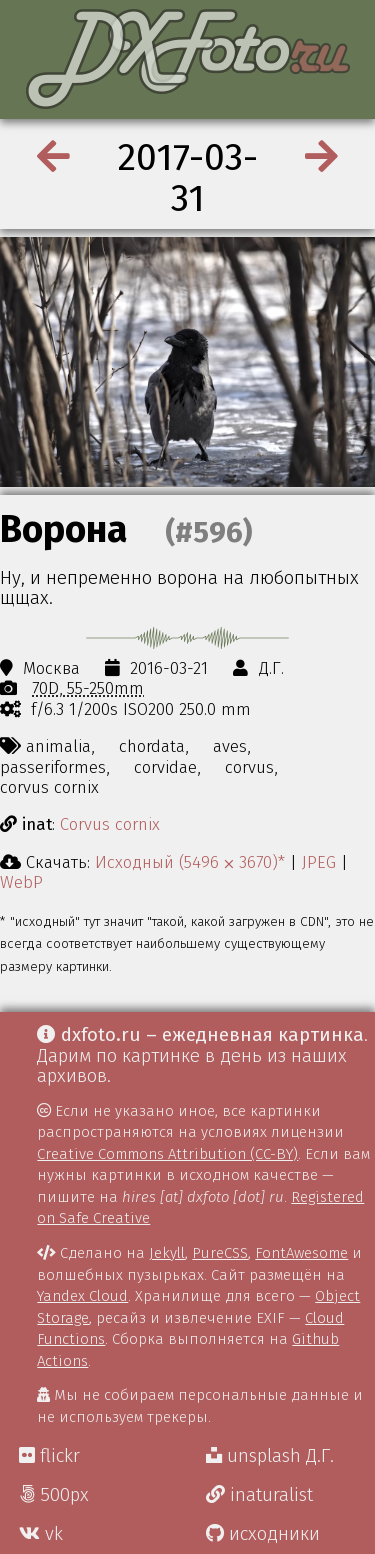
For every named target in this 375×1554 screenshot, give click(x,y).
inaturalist (259, 1495)
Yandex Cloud (82, 1296)
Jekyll (167, 1253)
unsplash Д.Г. (270, 1456)
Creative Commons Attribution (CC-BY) (167, 1154)
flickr (49, 1456)
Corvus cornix (110, 824)
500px (54, 1495)
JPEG (319, 862)
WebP (21, 882)
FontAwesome (301, 1253)
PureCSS (220, 1253)
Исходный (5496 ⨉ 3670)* (190, 862)
